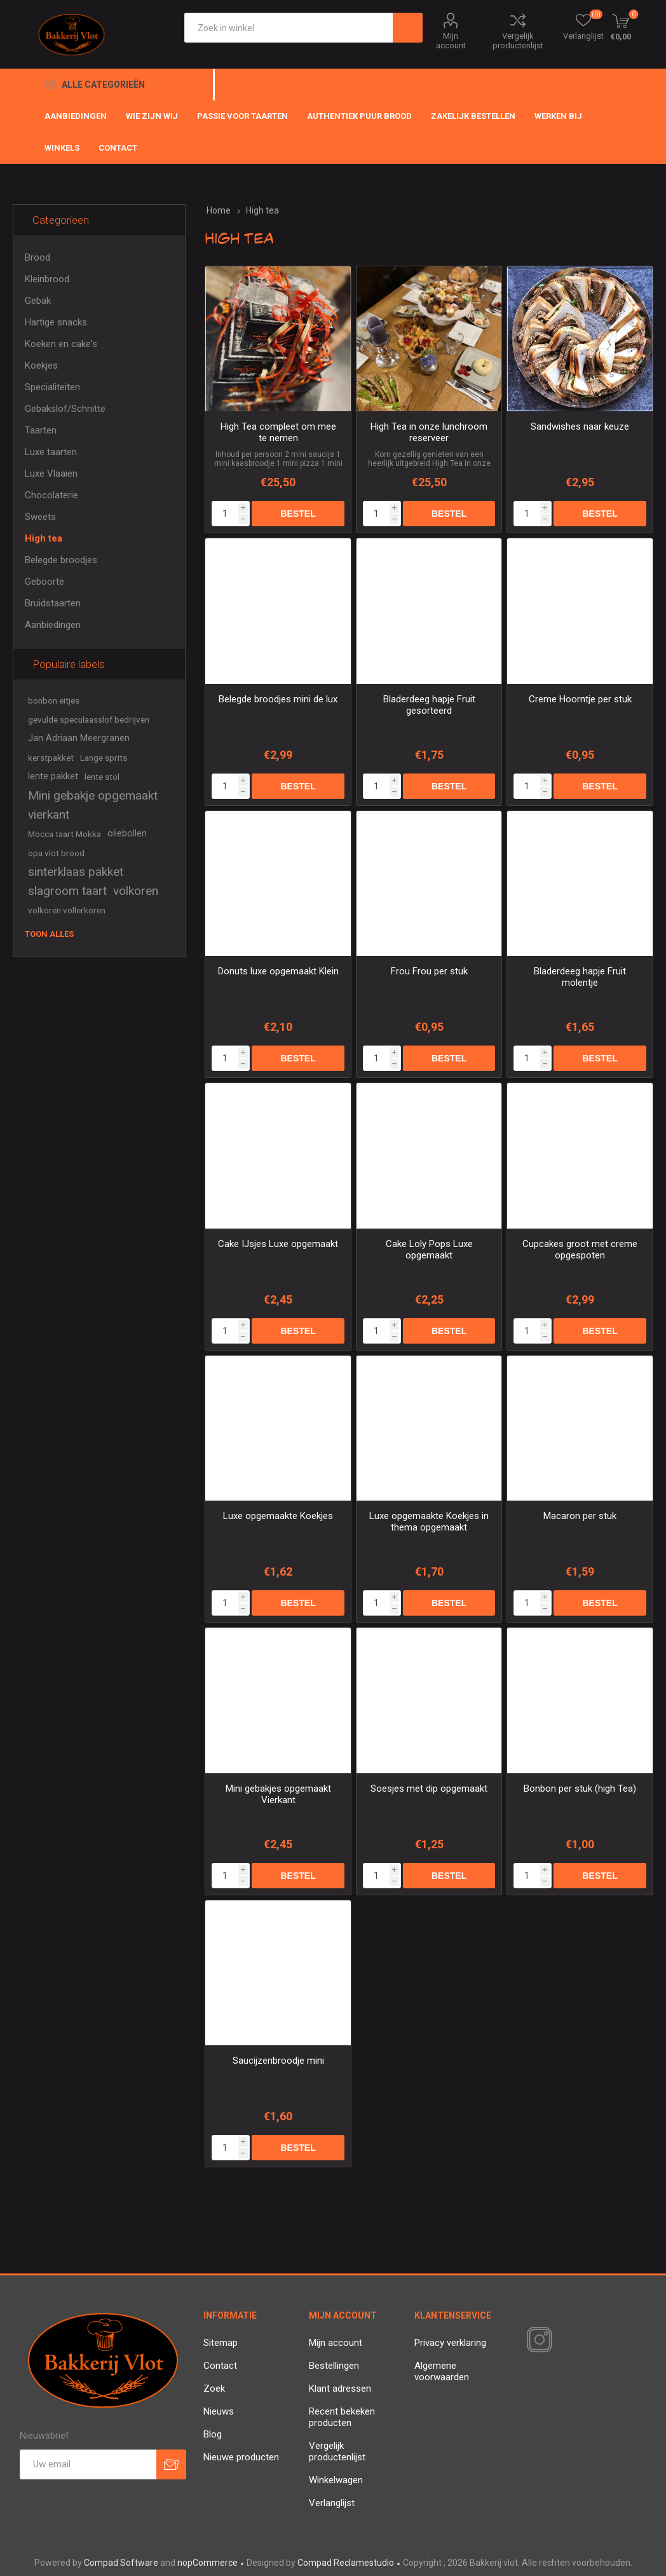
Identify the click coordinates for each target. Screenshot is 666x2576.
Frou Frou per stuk (429, 971)
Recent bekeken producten (342, 2417)
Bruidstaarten (53, 603)
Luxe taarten (51, 452)
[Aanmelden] (88, 2464)
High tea (43, 538)
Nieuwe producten (241, 2457)
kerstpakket (51, 758)
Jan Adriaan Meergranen (79, 738)
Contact (220, 2365)
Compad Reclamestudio (345, 2563)
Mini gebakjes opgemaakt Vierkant (278, 1794)
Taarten (41, 430)
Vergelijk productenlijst (518, 40)
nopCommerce (207, 2563)
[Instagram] (537, 2340)
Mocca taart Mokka (64, 834)
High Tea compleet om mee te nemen (278, 432)
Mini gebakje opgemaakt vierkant (93, 805)
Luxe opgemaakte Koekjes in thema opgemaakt (429, 1521)
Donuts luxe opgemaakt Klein (278, 971)
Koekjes (41, 365)
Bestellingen (334, 2365)
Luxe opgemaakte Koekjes (278, 1516)
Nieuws (218, 2411)
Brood (37, 257)
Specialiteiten (52, 387)
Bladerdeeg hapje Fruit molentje (580, 976)
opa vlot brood (56, 853)
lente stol (102, 777)
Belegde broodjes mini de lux (278, 699)
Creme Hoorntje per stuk (580, 699)
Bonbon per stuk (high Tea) (580, 1788)
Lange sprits (103, 758)
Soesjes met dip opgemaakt (428, 1788)
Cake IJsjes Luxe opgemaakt (278, 1244)
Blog (212, 2434)
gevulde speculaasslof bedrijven (88, 719)
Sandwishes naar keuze (580, 426)
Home (219, 210)
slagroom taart (67, 890)
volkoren (135, 890)
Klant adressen (340, 2388)
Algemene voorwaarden (441, 2371)
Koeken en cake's (61, 344)
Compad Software (121, 2563)
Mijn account (451, 40)
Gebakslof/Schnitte (65, 408)
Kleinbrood (47, 279)
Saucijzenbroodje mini (278, 2060)
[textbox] (288, 28)
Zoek (214, 2388)
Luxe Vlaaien (51, 473)
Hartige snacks (56, 322)
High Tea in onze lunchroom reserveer (428, 432)
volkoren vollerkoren (66, 910)
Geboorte (44, 581)
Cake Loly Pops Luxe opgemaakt (429, 1249)
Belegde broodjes (61, 560)
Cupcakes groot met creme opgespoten (579, 1249)
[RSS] (561, 2341)
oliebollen (127, 833)
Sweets (40, 516)
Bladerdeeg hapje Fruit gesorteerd (429, 704)
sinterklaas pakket (75, 871)
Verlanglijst (332, 2503)
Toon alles (49, 934)
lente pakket (53, 776)
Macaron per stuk (579, 1516)
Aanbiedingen (53, 624)
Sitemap (220, 2342)
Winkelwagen (336, 2480)
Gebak (38, 300)
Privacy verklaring (450, 2342)
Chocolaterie (51, 495)
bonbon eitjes (53, 700)
